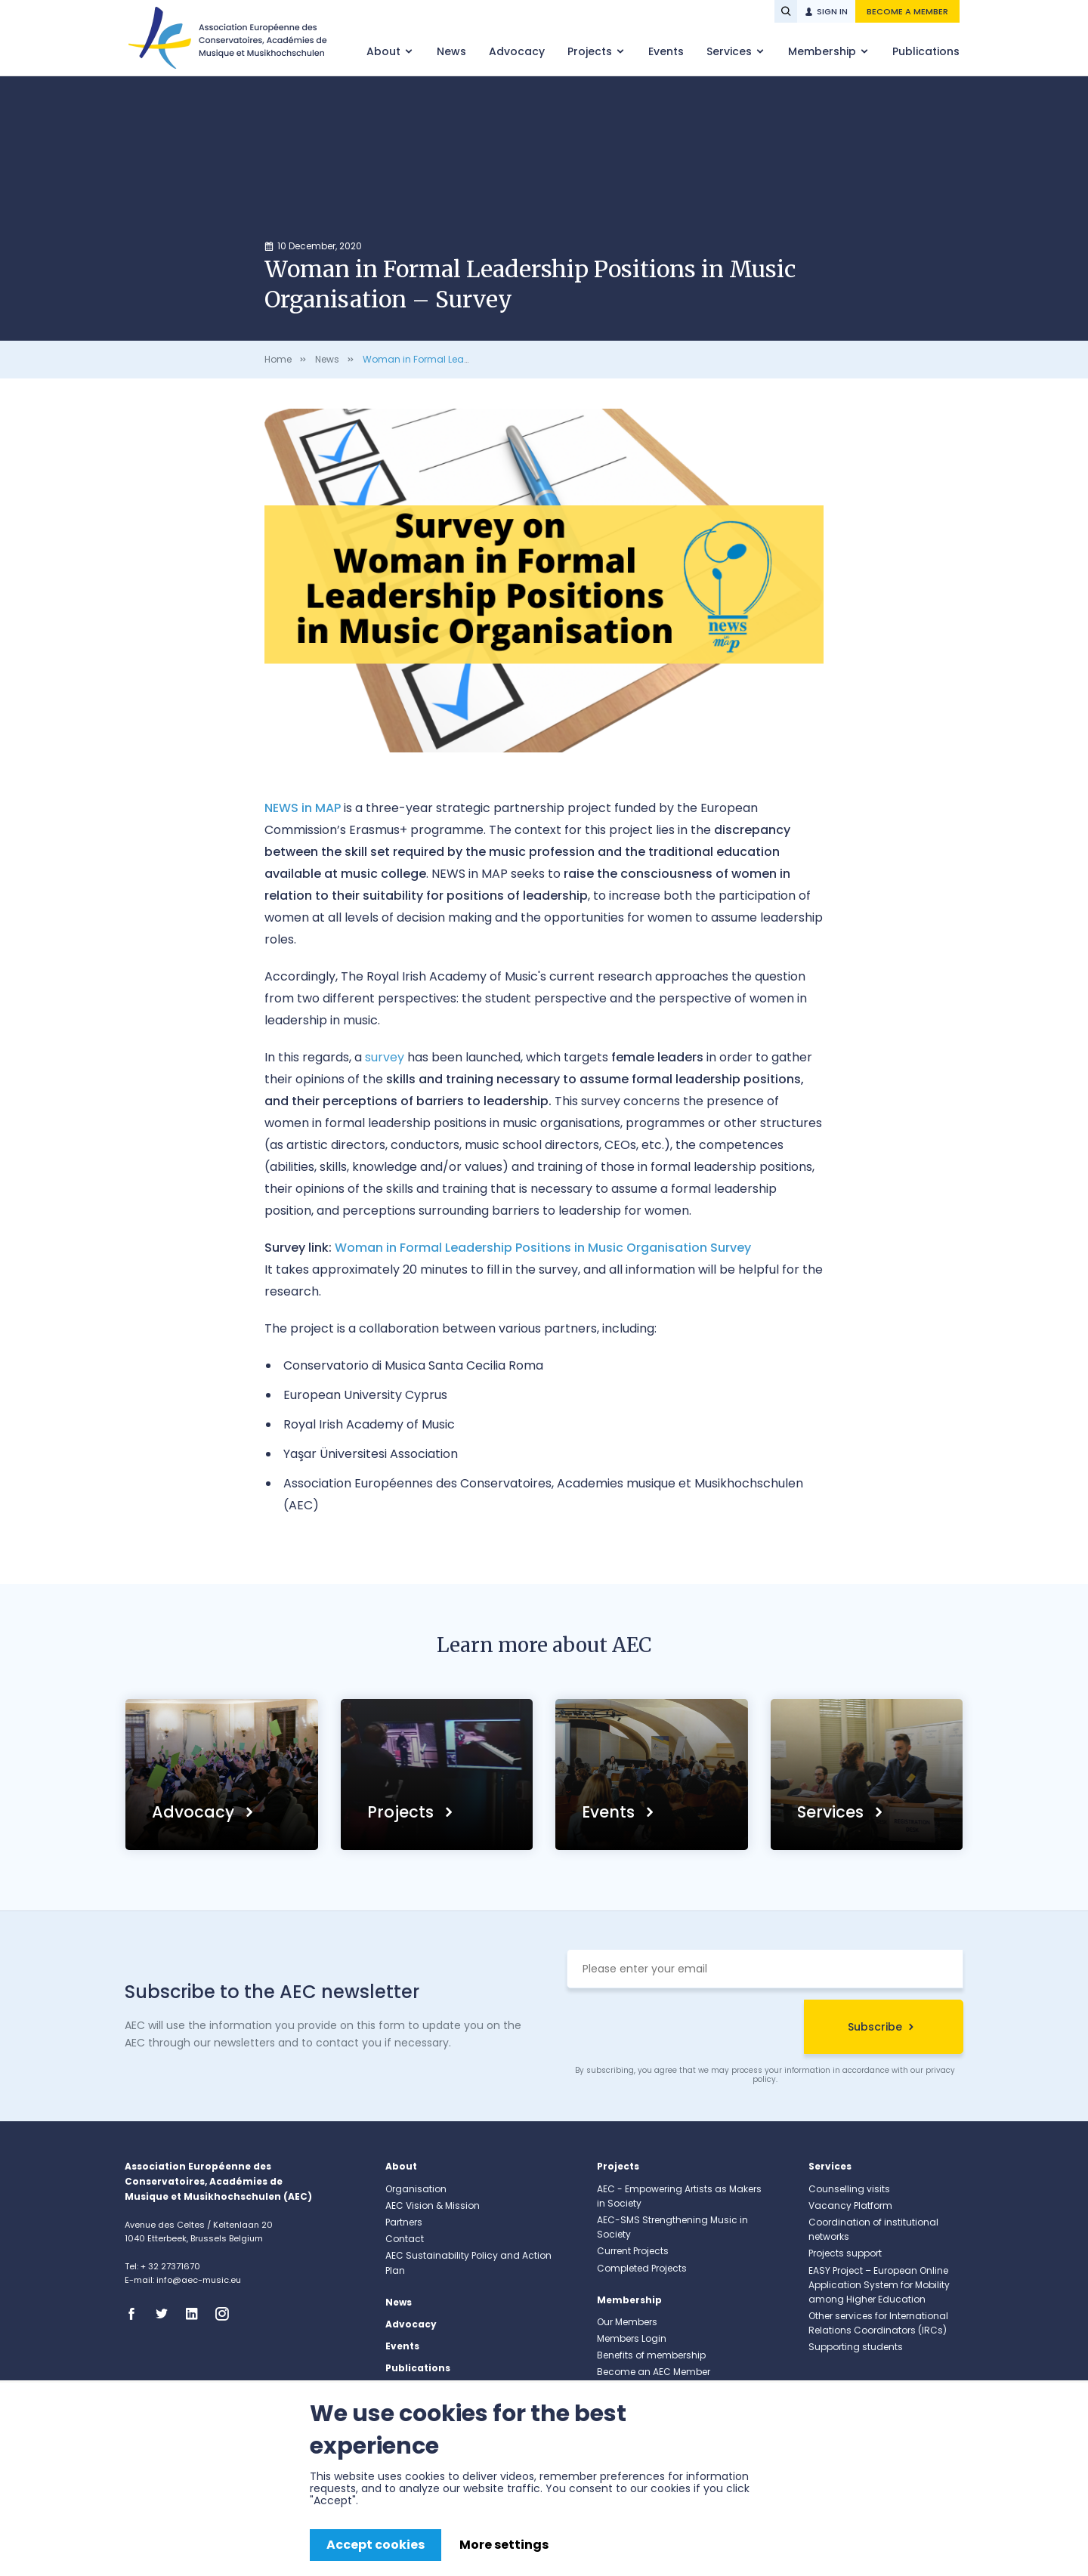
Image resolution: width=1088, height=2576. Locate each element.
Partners (403, 2222)
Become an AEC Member (653, 2371)
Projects (591, 51)
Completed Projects (642, 2268)
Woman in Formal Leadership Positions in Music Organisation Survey (543, 1247)
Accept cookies (375, 2544)
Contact (404, 2238)
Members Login (631, 2338)
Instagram (226, 2314)
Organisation (416, 2188)
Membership (823, 51)
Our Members (627, 2321)
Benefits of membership (651, 2355)
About (384, 51)
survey (384, 1057)
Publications (926, 51)
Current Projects (633, 2250)
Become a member (907, 11)
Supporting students (855, 2346)
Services (730, 51)
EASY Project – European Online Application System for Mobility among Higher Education (879, 2285)
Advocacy (517, 51)
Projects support (845, 2253)
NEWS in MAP (302, 808)
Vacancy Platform (850, 2205)
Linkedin (196, 2314)
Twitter (166, 2314)
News (451, 51)
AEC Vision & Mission (432, 2205)
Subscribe (875, 2026)
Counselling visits (849, 2188)
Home (278, 359)
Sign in (832, 11)
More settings (504, 2544)
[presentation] (681, 2029)
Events (666, 51)
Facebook (136, 2314)
